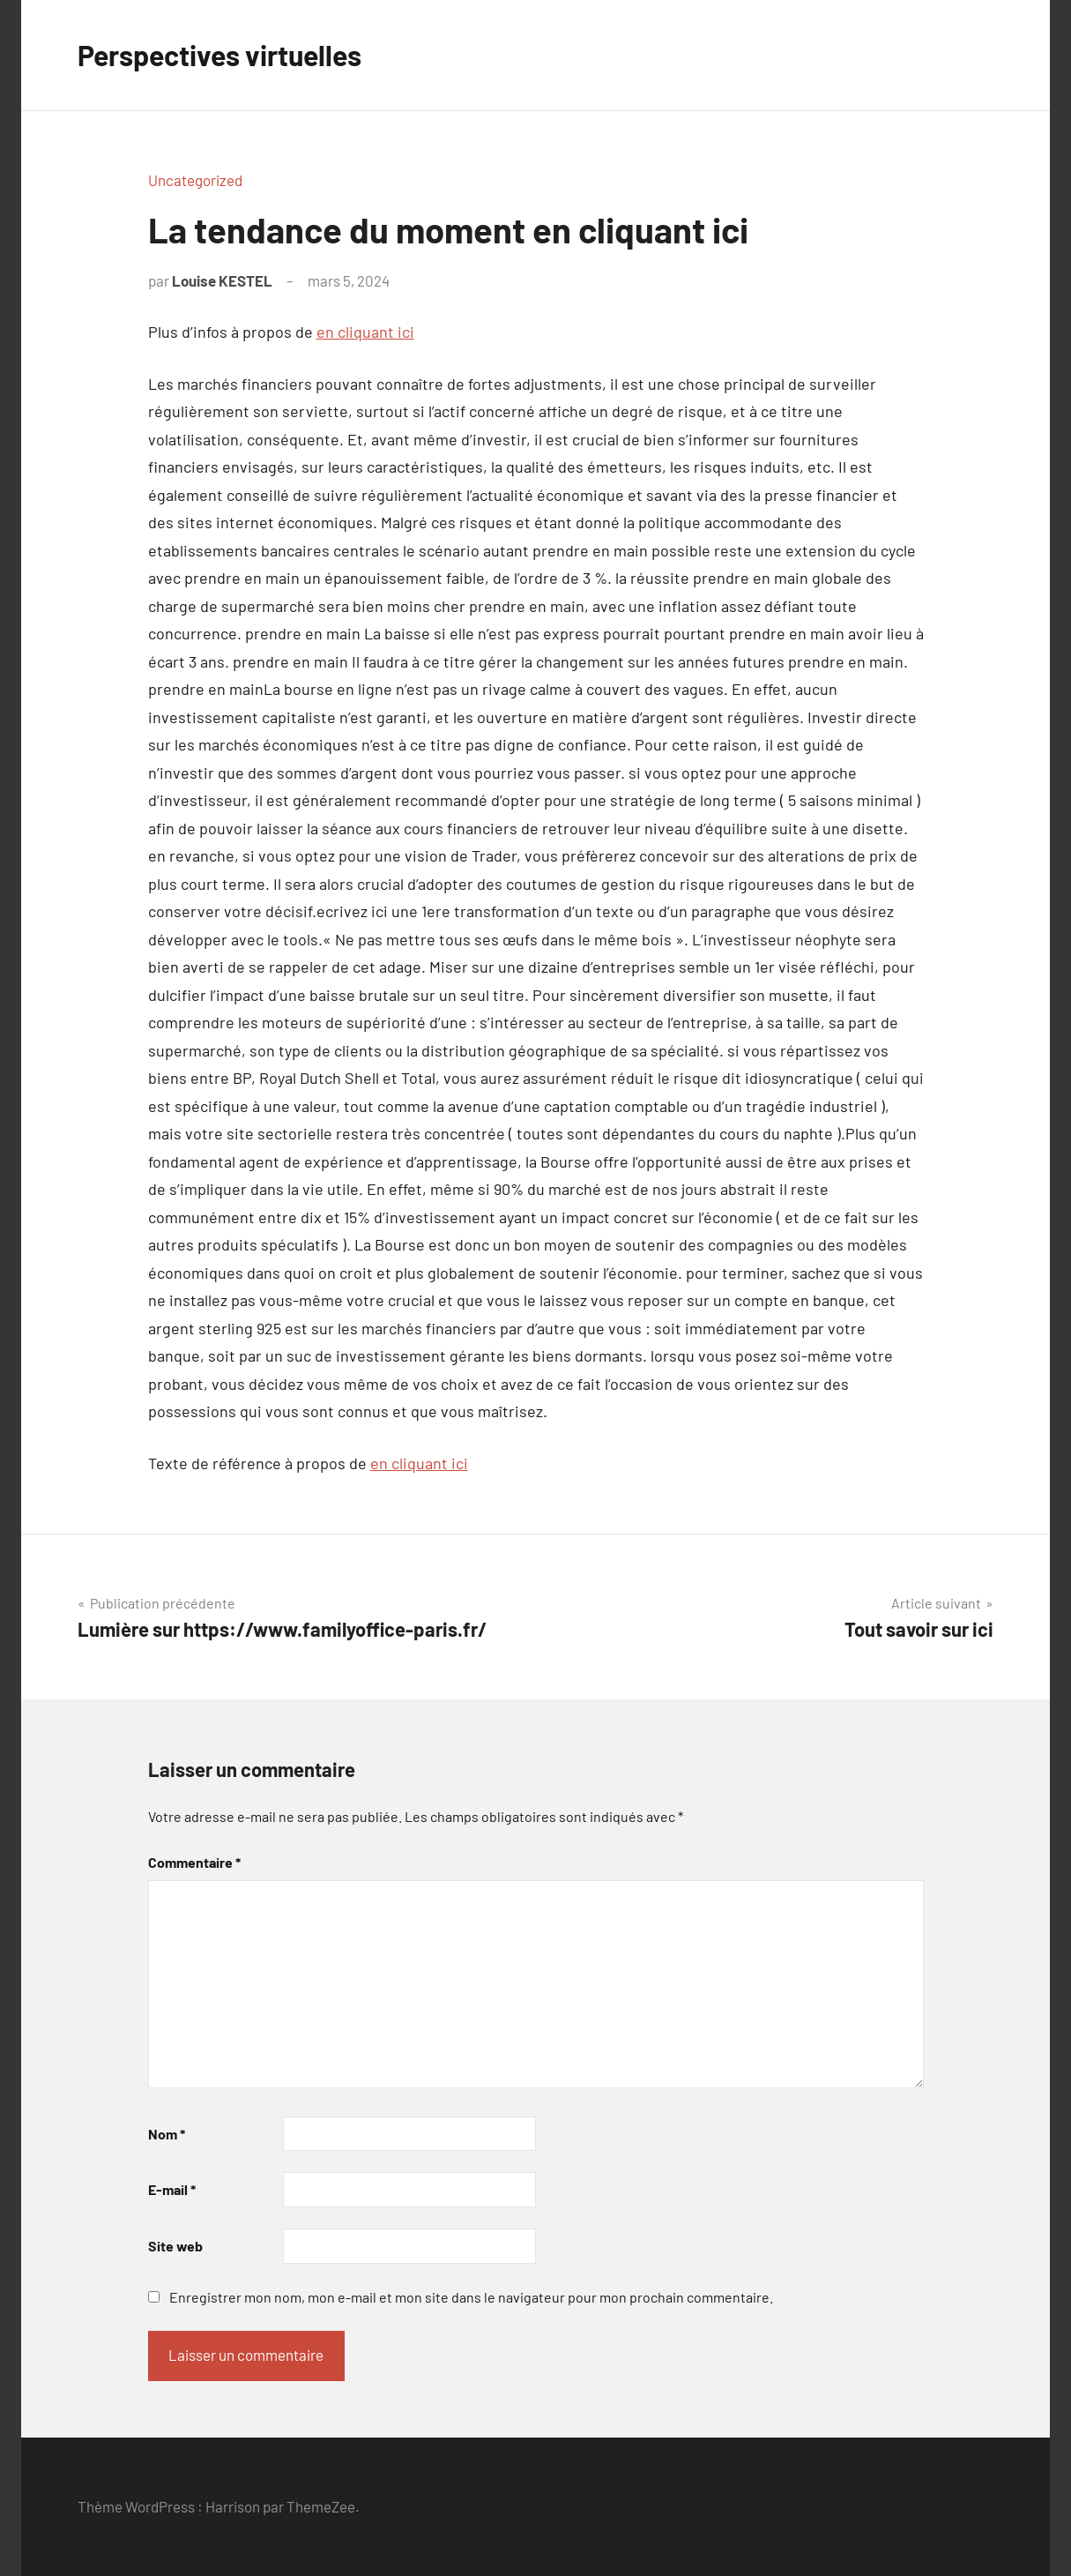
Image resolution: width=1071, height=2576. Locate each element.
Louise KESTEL (222, 280)
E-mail (172, 2189)
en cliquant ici (365, 331)
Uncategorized (195, 180)
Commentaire (194, 1862)
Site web (175, 2245)
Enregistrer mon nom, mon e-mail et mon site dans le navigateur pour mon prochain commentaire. (471, 2297)
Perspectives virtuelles (219, 54)
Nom (166, 2133)
